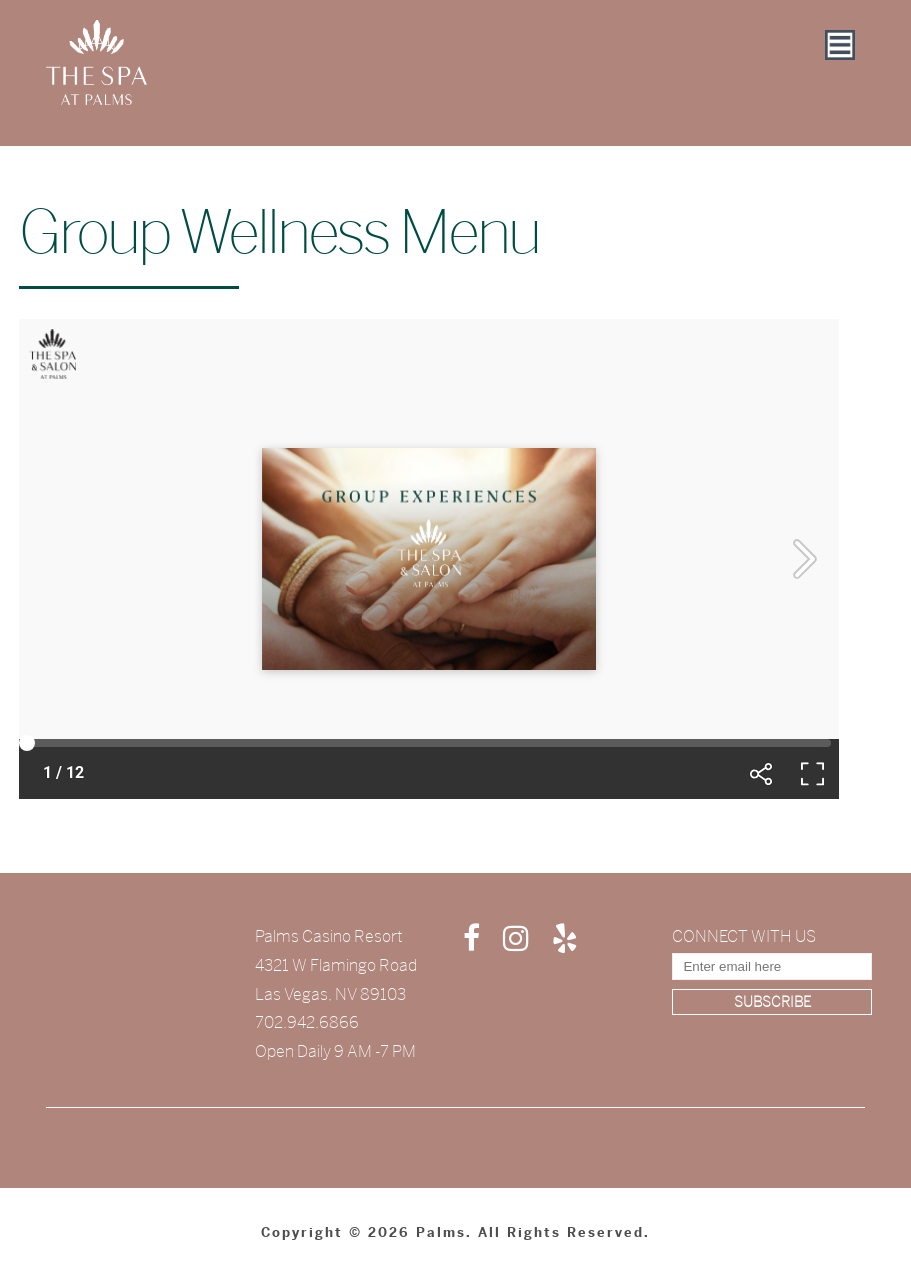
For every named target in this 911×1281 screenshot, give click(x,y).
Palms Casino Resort (329, 936)
